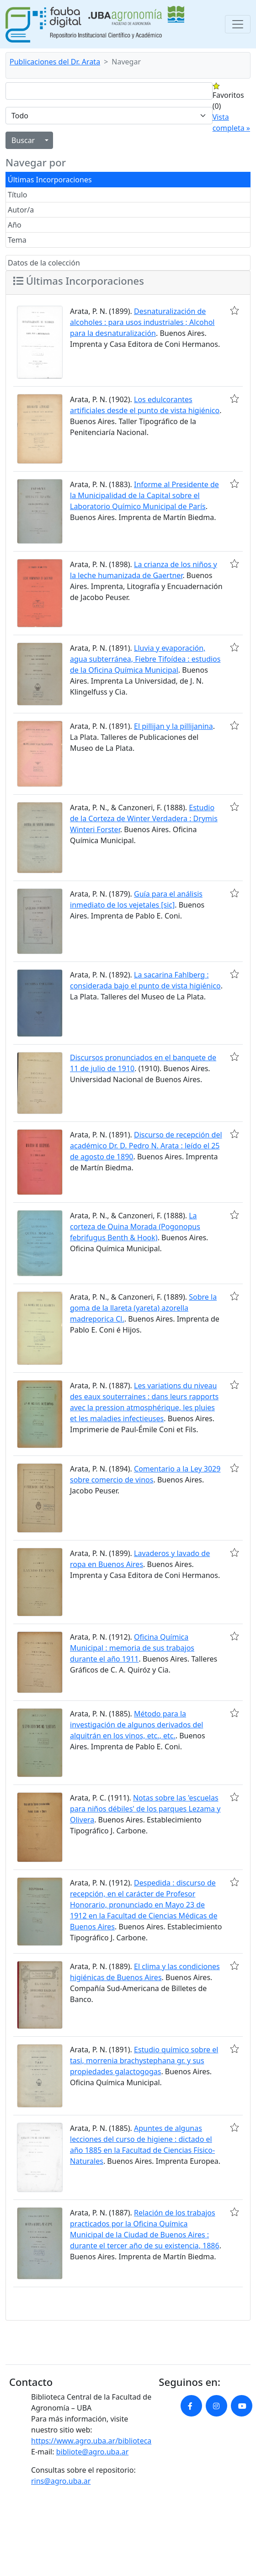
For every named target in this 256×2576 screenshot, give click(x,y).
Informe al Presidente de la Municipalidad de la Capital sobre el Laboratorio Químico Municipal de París (144, 495)
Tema (17, 240)
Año (14, 225)
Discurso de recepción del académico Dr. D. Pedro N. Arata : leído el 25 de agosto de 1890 (146, 1146)
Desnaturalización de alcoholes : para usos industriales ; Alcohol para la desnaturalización (142, 322)
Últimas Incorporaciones (50, 180)
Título (17, 195)
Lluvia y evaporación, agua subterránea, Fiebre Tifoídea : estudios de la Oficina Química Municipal (145, 659)
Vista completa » (231, 122)
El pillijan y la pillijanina (173, 726)
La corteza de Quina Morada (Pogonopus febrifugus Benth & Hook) (135, 1227)
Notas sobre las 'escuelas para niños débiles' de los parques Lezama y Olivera (145, 1809)
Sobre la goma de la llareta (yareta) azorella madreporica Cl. (143, 1308)
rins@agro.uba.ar (61, 2481)
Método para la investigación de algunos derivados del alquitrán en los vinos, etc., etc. (136, 1725)
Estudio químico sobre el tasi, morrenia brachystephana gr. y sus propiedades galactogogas (144, 2061)
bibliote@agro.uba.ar (92, 2452)
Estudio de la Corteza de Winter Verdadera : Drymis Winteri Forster (144, 818)
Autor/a (21, 210)
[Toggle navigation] (238, 24)
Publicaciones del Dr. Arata (55, 62)
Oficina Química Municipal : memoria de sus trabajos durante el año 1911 (132, 1648)
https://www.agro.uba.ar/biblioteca (91, 2441)
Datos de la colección (44, 263)
